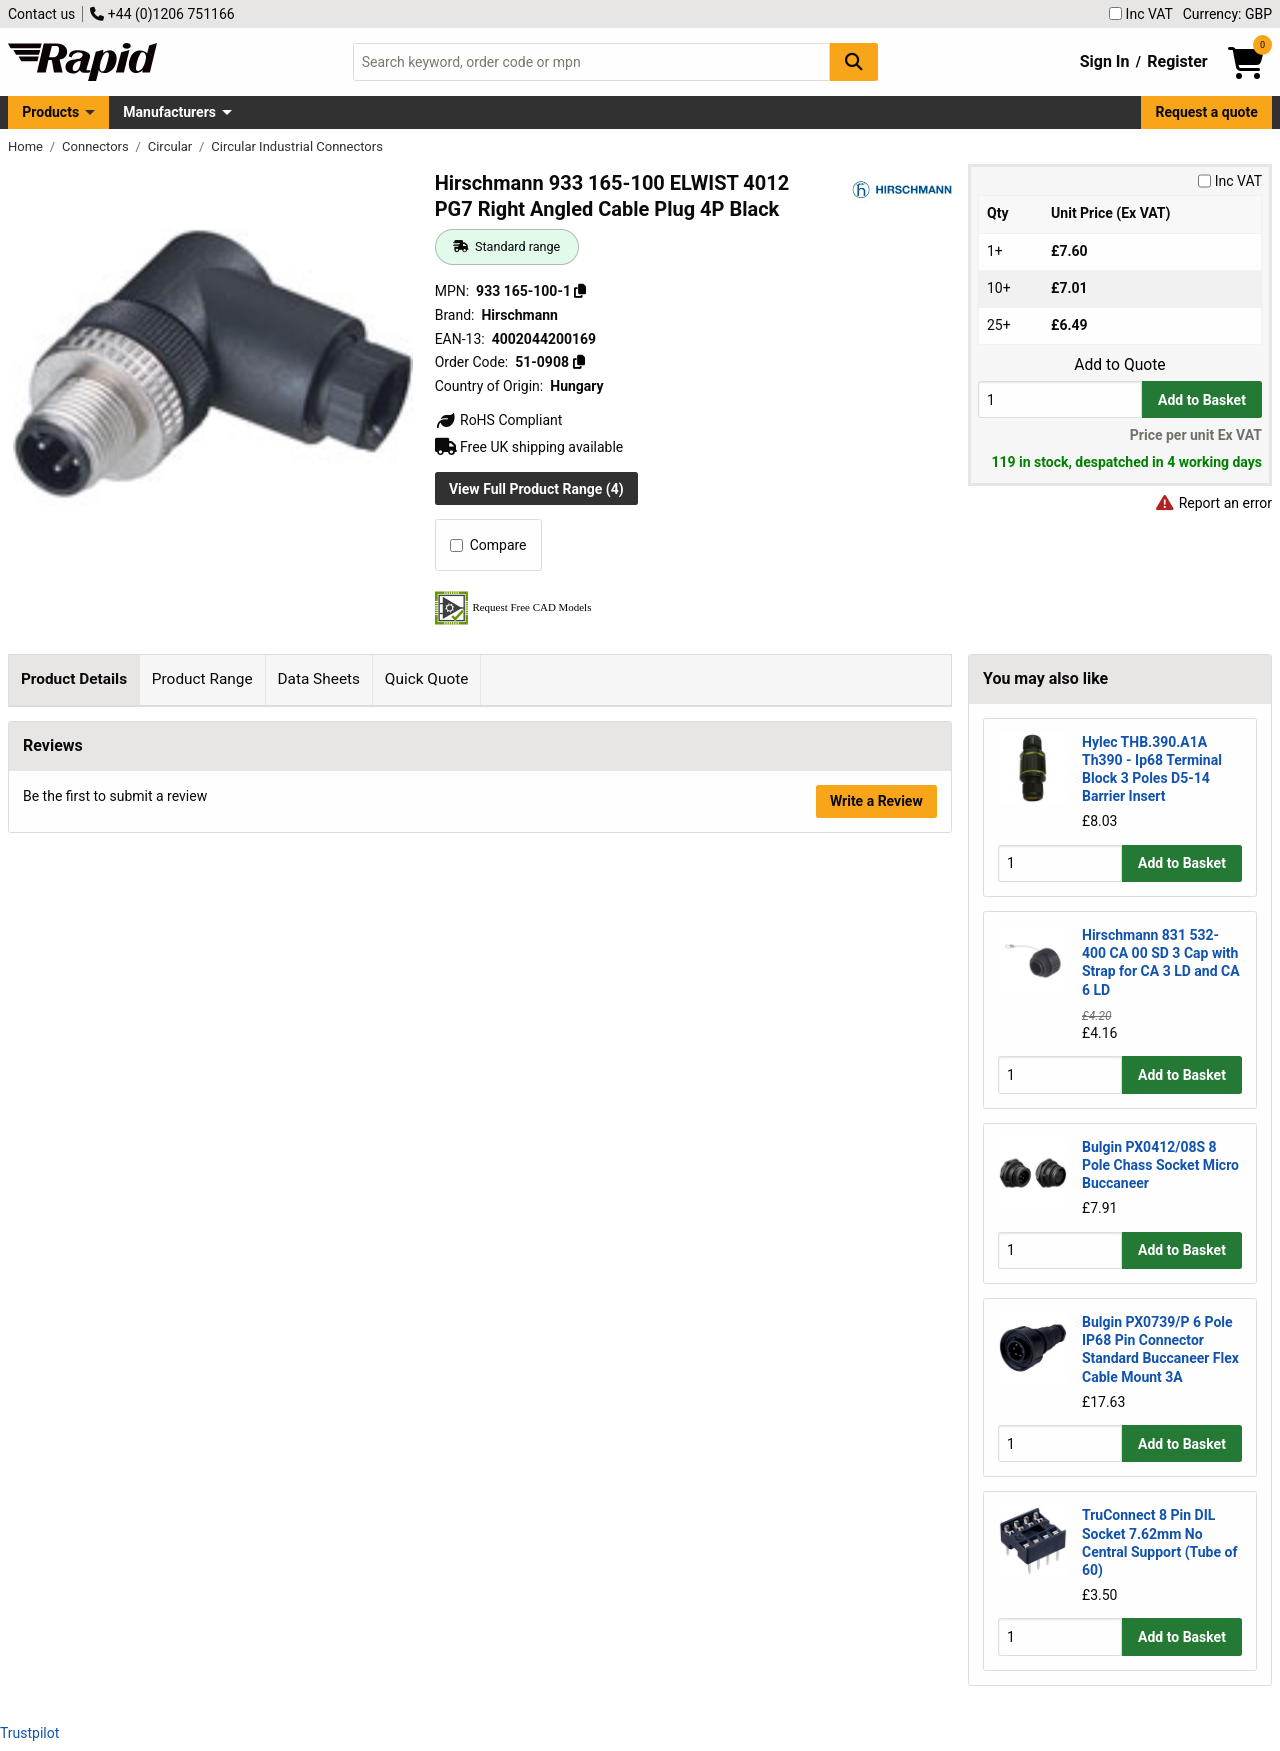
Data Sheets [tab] (318, 679)
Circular (172, 146)
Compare (488, 545)
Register (1177, 61)
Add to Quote (1119, 365)
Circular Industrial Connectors (297, 146)
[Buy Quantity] (1060, 399)
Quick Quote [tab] (427, 679)
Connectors (97, 146)
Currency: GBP (1227, 14)
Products (50, 112)
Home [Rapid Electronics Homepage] (27, 146)
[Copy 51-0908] (578, 362)
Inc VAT (1141, 14)
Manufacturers (169, 112)
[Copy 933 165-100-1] (580, 291)
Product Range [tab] (202, 679)
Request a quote (1207, 112)
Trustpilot (29, 1733)
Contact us (41, 14)
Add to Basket (1202, 400)
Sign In (1105, 61)
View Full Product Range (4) (536, 489)
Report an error (1213, 503)
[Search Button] (854, 61)
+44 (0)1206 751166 (162, 14)
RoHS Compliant (499, 420)
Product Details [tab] (74, 679)
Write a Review (876, 1357)
